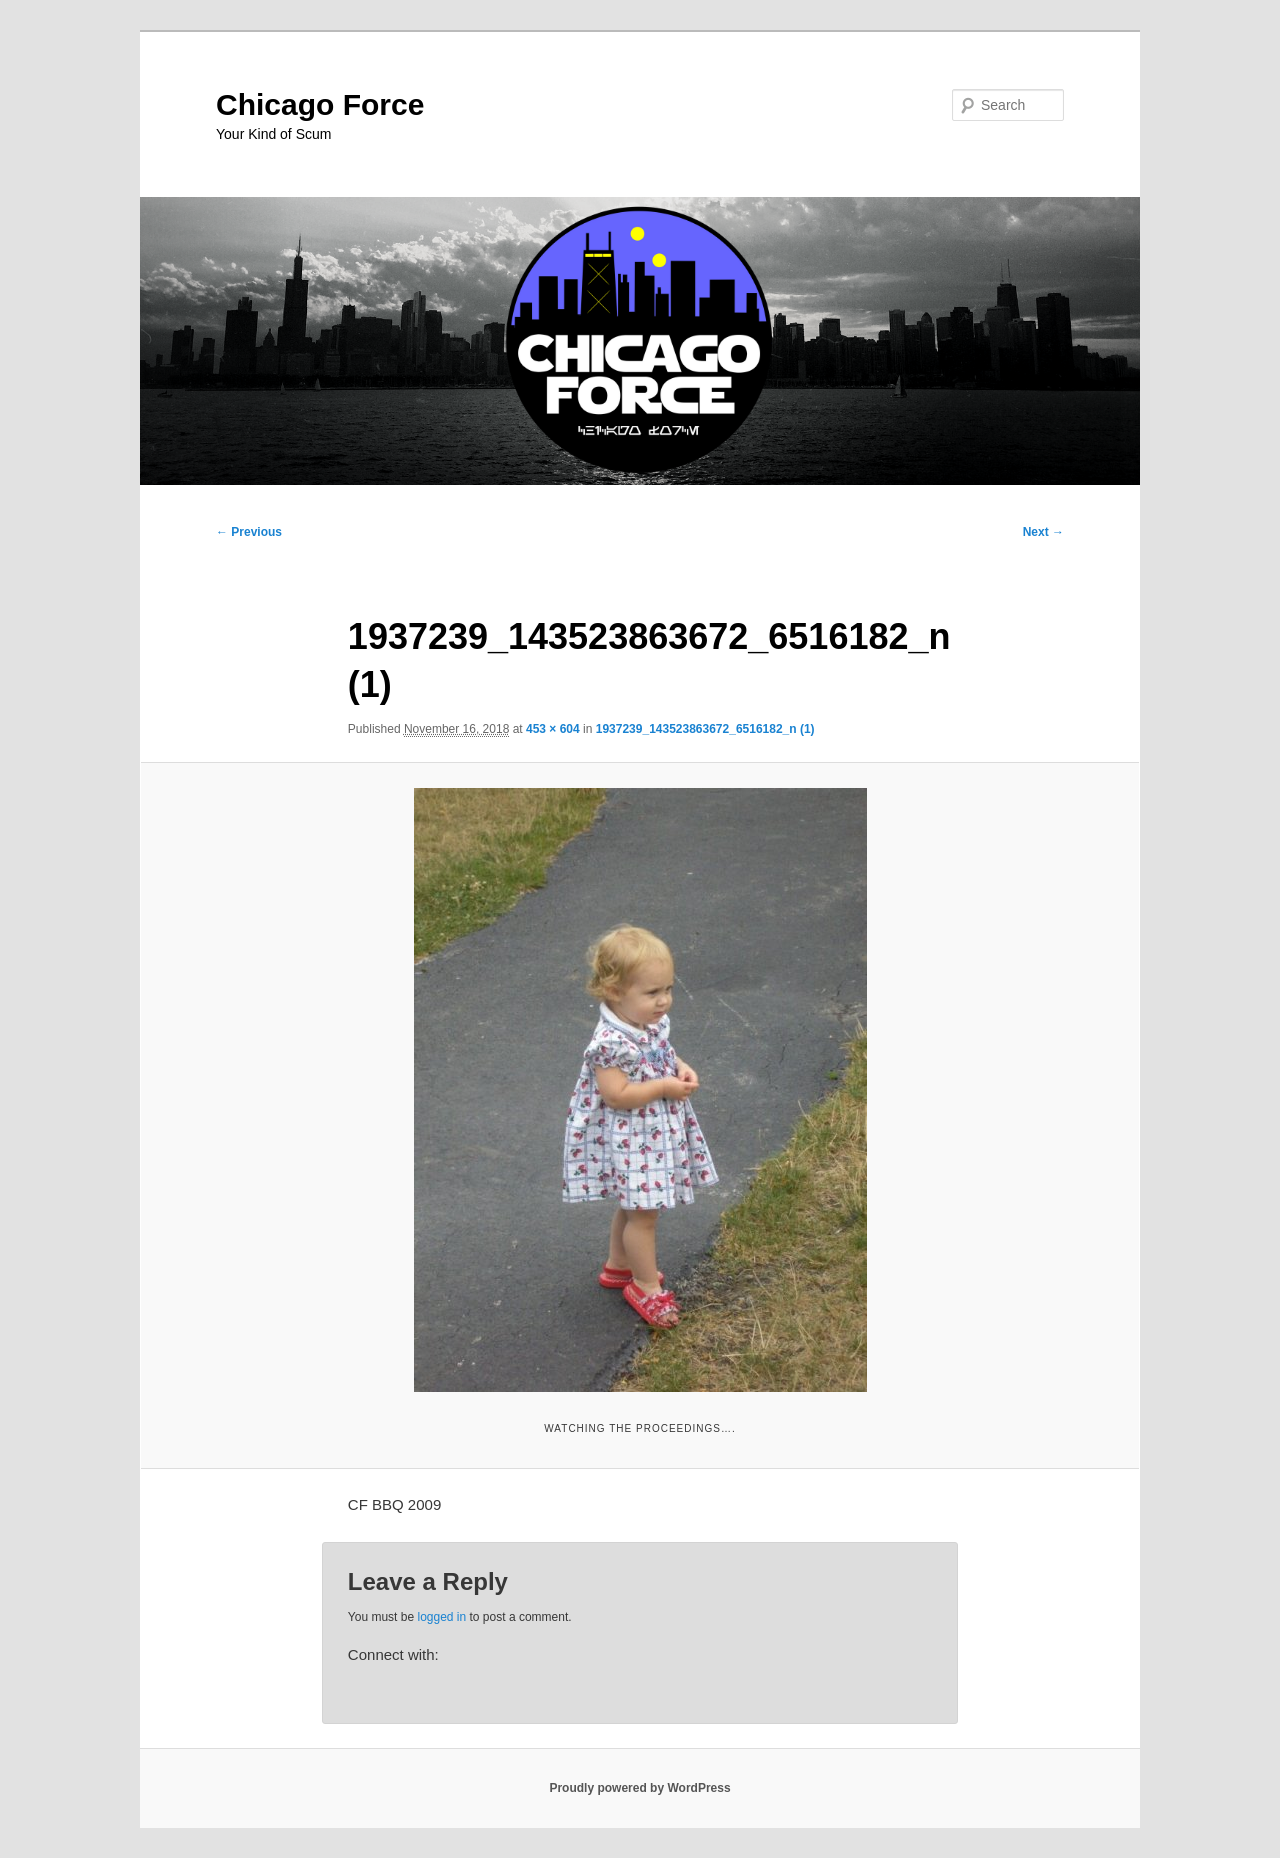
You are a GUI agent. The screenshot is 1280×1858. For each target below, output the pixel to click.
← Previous (249, 532)
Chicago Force (320, 104)
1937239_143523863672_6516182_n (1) (705, 729)
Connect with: (393, 1654)
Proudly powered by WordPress (639, 1788)
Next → (1043, 532)
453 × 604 (553, 729)
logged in (441, 1617)
